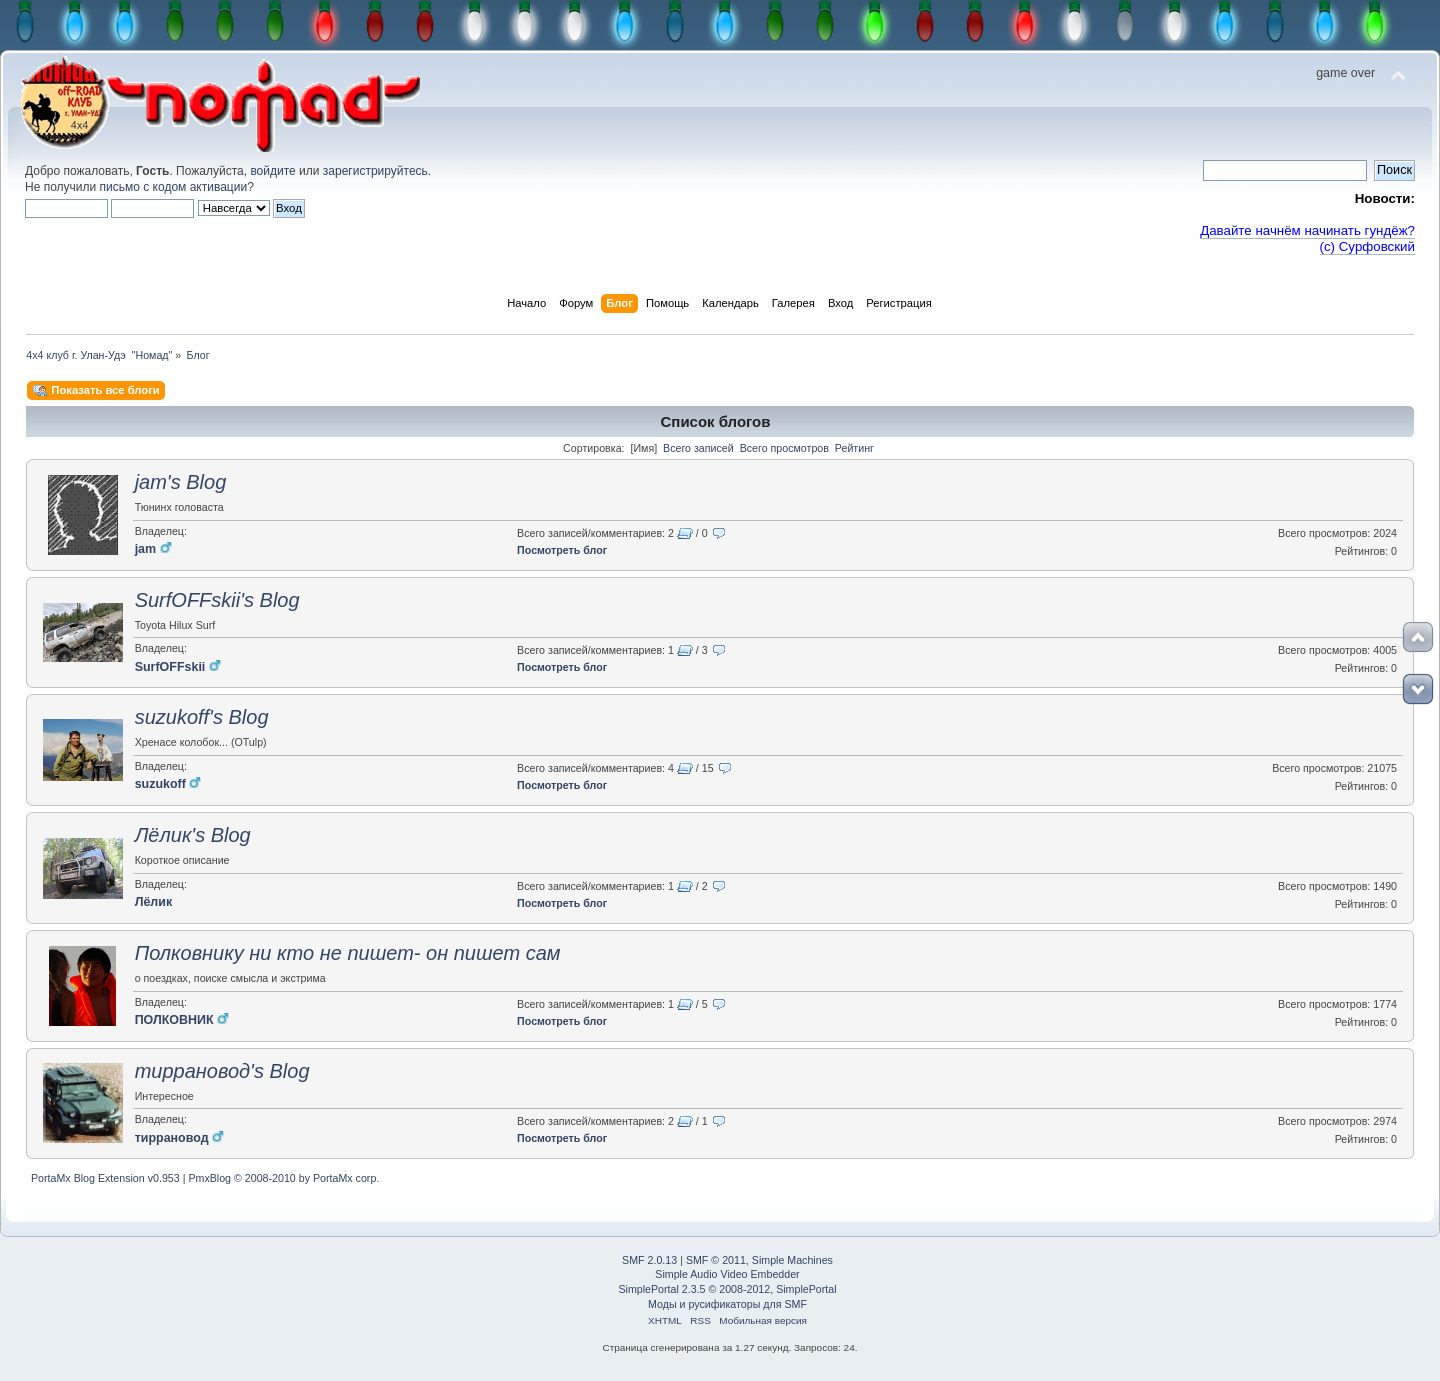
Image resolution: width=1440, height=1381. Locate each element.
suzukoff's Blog (202, 717)
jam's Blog (181, 482)
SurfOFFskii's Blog (217, 600)
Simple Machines (792, 1260)
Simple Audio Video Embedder (727, 1274)
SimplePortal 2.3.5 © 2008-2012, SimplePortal (727, 1289)
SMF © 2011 (716, 1260)
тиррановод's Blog (222, 1071)
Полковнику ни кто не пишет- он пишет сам (348, 953)
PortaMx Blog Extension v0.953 (105, 1178)
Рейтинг (854, 448)
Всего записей (698, 448)
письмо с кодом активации (174, 187)
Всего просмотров (784, 448)
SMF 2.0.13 (649, 1260)
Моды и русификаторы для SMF (727, 1304)
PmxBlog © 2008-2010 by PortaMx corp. (283, 1178)
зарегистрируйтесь (375, 171)
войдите (272, 171)
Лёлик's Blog (193, 835)
